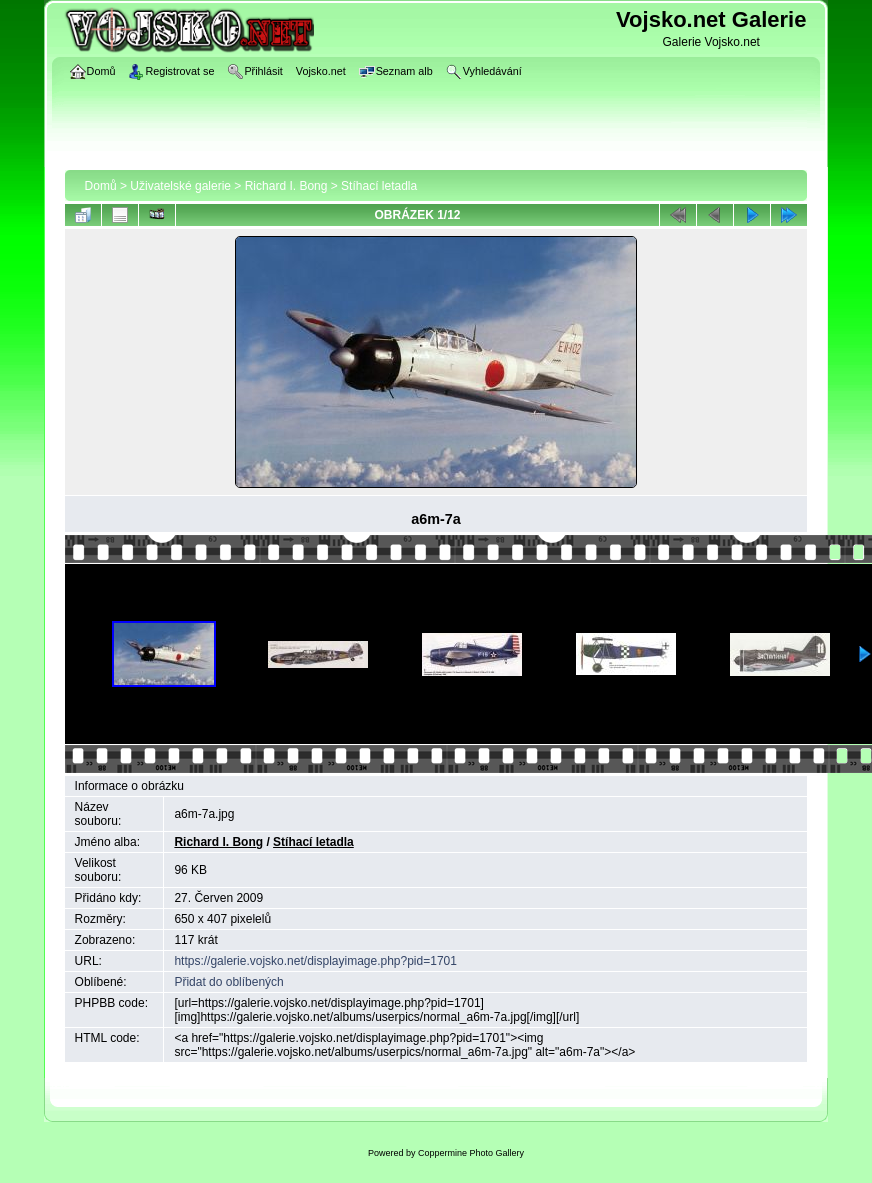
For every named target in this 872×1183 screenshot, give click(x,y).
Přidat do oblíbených (228, 982)
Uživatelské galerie (180, 186)
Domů (101, 186)
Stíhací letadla (379, 186)
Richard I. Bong (286, 186)
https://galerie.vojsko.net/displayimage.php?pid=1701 (315, 961)
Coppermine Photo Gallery (471, 1153)
